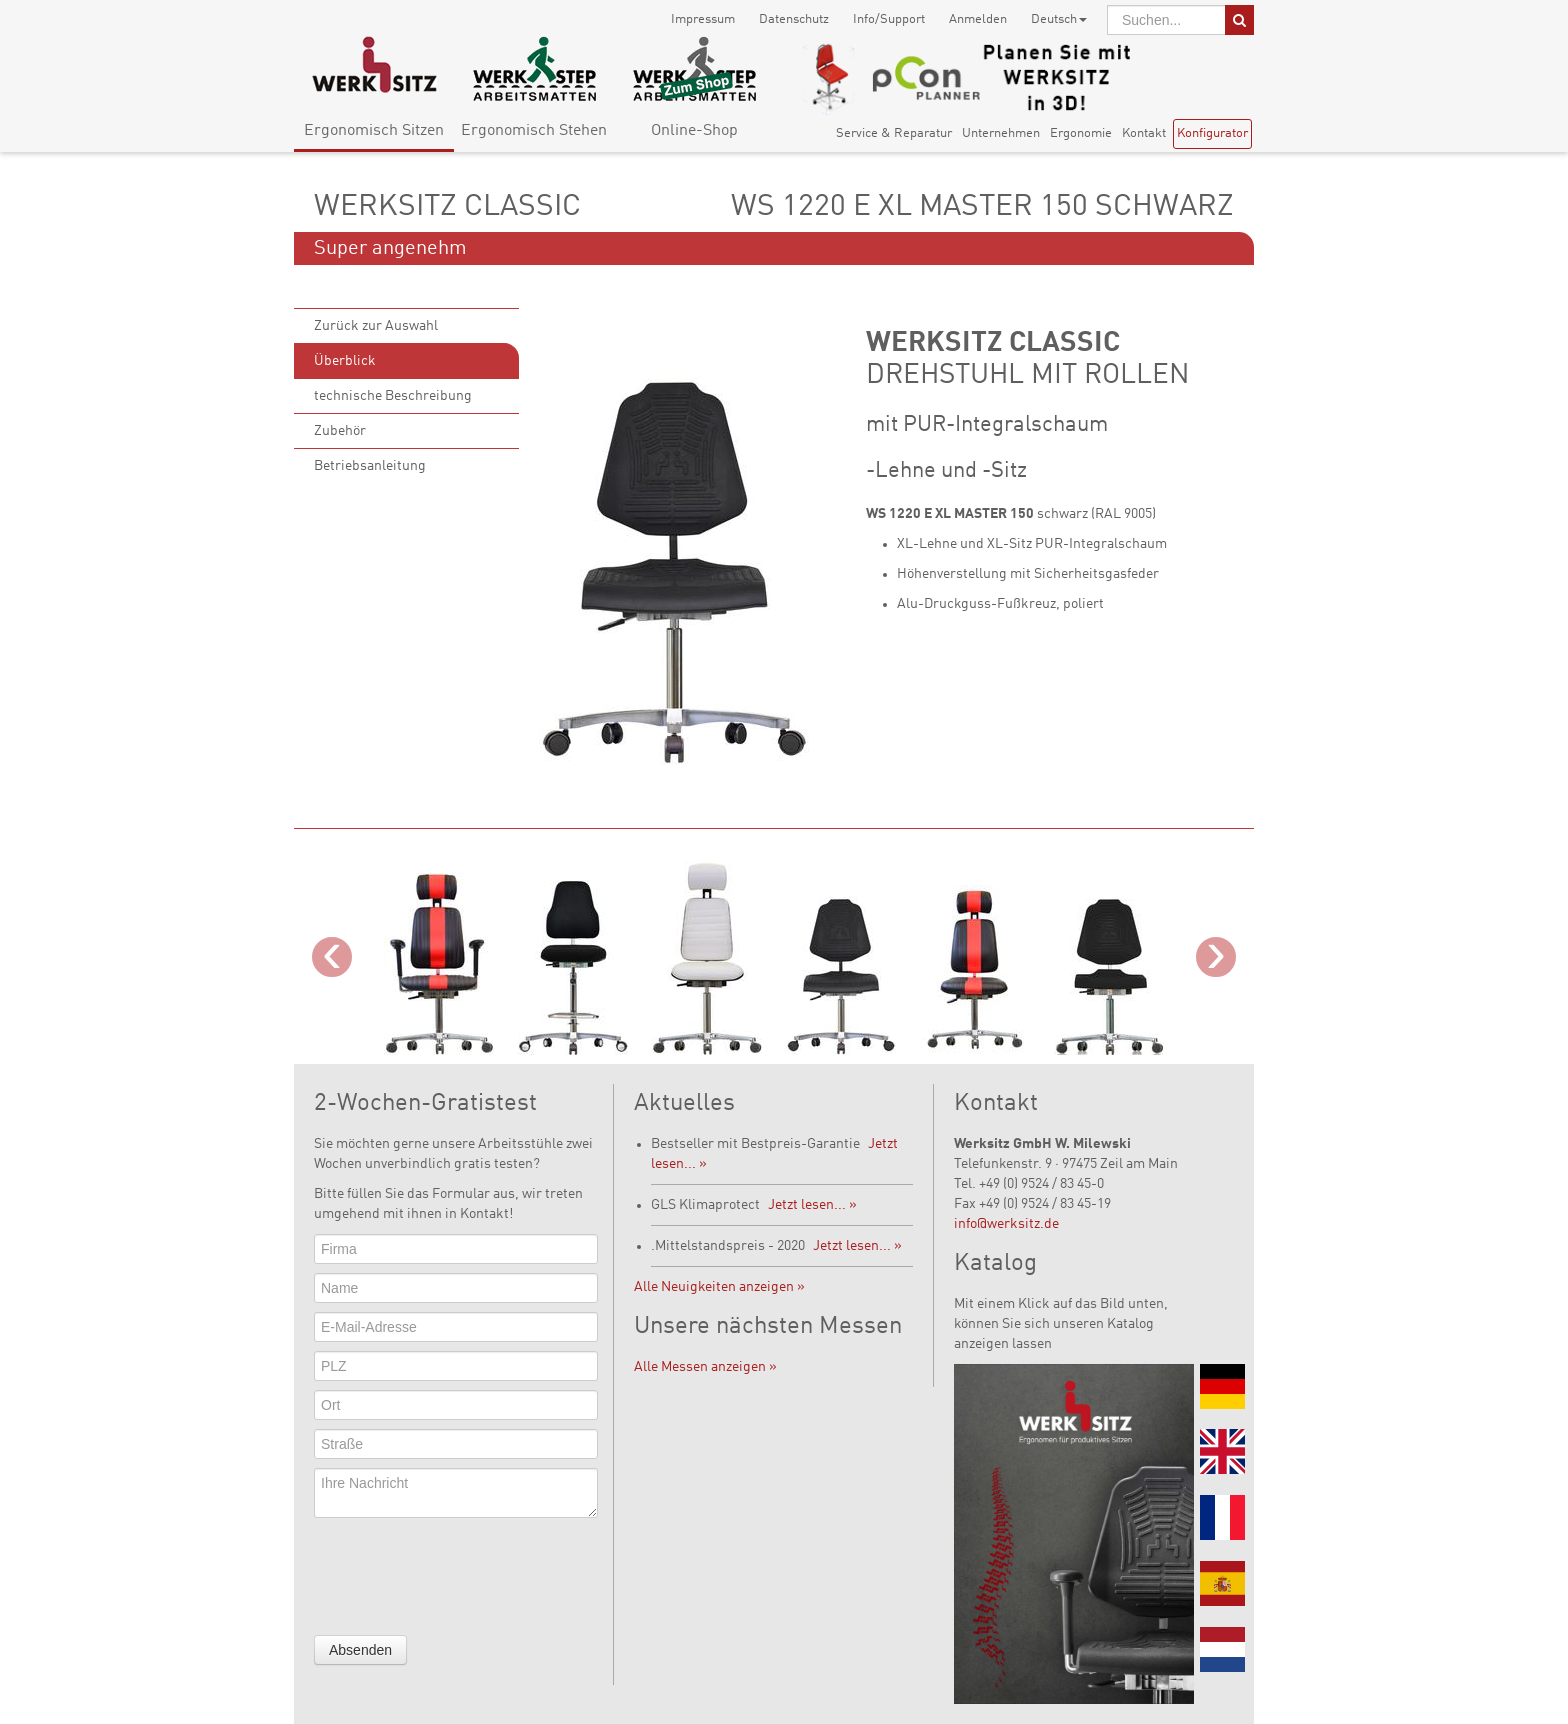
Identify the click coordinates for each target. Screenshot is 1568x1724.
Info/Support (889, 19)
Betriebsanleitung (370, 466)
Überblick (345, 361)
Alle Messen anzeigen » (705, 1367)
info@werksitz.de (1006, 1224)
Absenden (360, 1650)
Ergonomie (1081, 133)
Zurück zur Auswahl (376, 326)
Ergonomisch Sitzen (374, 131)
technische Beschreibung (393, 396)
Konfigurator (1212, 133)
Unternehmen (1001, 133)
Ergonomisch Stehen (534, 131)
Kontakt (1144, 133)
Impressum (703, 19)
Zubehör (340, 431)
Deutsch (1059, 19)
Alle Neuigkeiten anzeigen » (719, 1287)
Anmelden (978, 19)
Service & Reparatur (894, 133)
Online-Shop (694, 131)
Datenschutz (794, 19)
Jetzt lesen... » (812, 1205)
